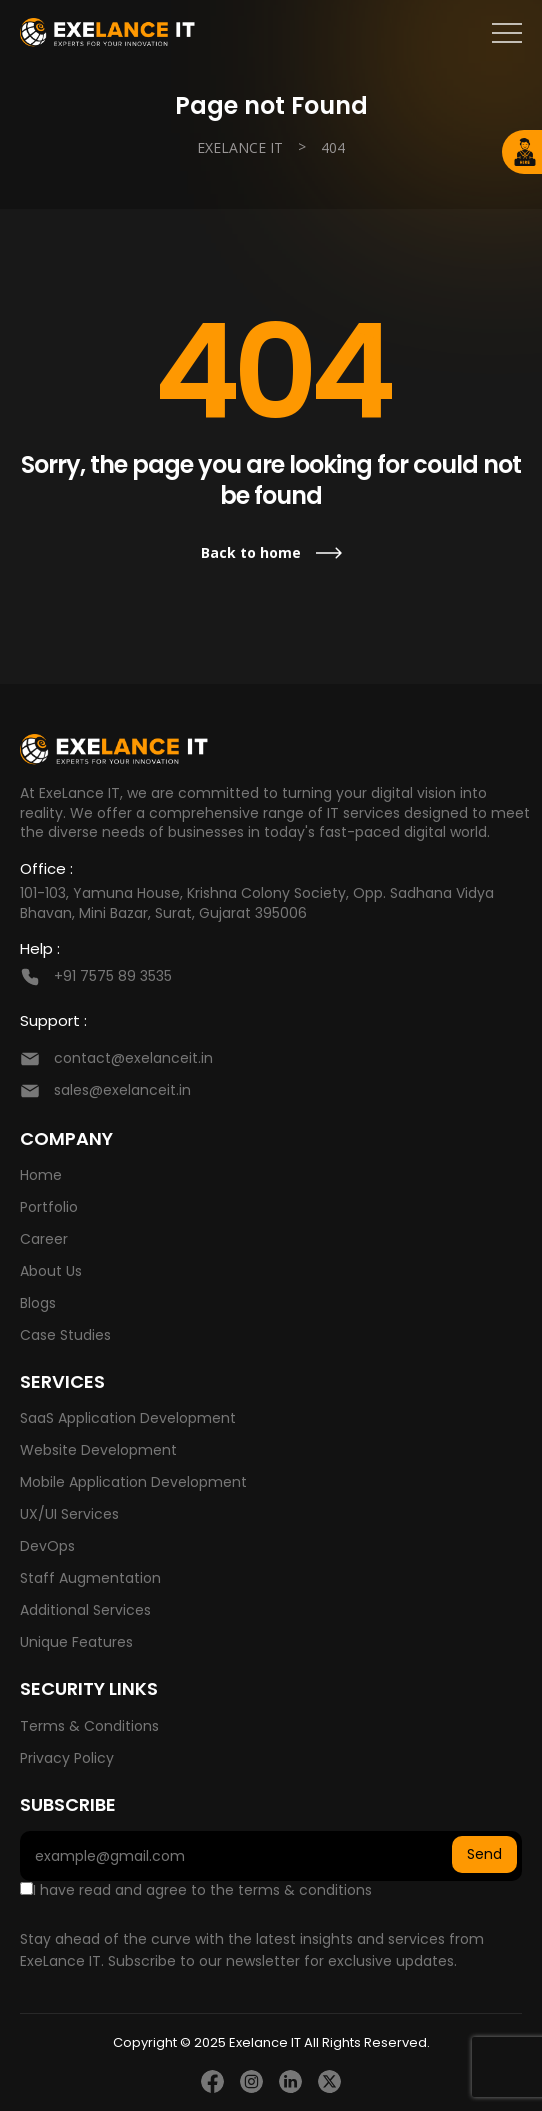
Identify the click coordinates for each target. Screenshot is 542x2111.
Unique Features (76, 1642)
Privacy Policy (67, 1758)
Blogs (38, 1303)
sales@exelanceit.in (122, 1090)
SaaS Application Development (128, 1418)
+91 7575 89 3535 (113, 976)
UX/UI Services (69, 1514)
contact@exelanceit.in (133, 1058)
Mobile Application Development (133, 1482)
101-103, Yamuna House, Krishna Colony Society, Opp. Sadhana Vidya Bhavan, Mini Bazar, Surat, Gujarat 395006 (257, 903)
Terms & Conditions (89, 1726)
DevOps (47, 1546)
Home (41, 1175)
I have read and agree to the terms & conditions (196, 1890)
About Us (51, 1271)
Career (44, 1239)
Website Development (98, 1450)
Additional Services (85, 1610)
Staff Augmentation (90, 1578)
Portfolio (49, 1207)
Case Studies (65, 1335)
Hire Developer (525, 152)
